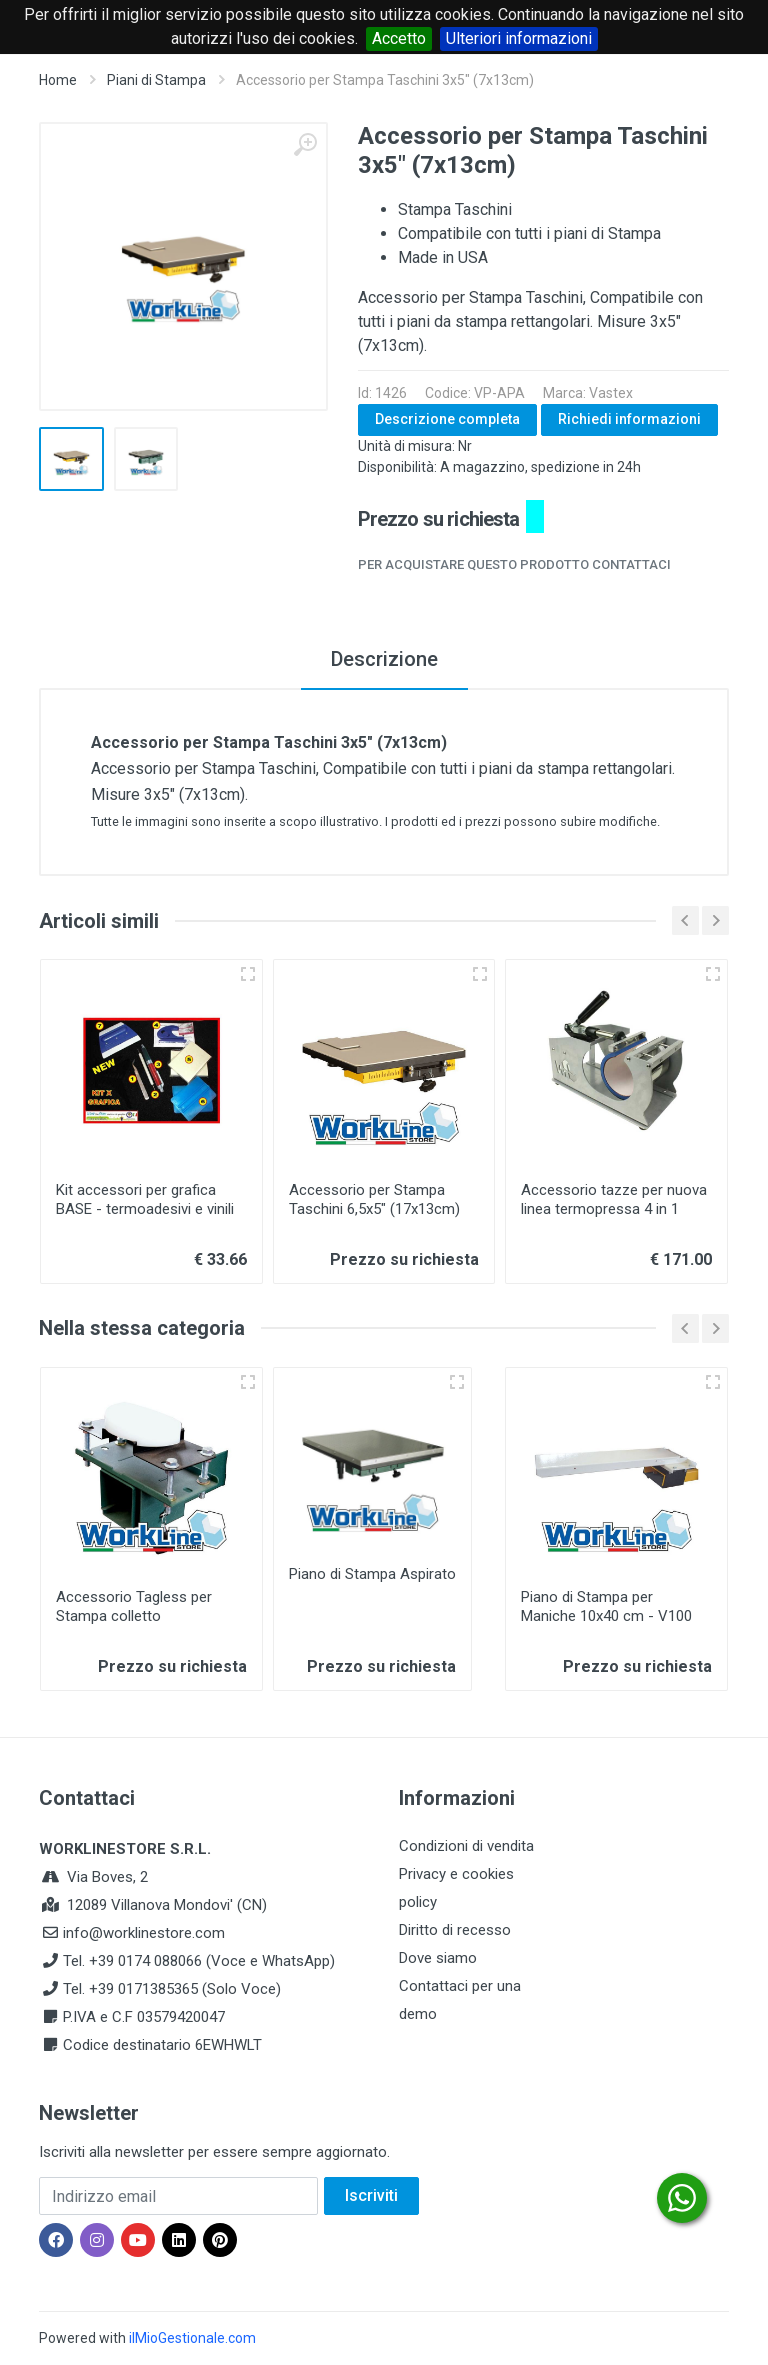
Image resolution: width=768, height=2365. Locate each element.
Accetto (399, 38)
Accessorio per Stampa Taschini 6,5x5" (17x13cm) (374, 1199)
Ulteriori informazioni (519, 38)
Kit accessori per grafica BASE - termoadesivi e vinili (145, 1199)
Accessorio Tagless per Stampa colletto (134, 1606)
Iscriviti (371, 2195)
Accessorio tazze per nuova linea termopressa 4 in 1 (614, 1199)
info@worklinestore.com (144, 1933)
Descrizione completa (447, 419)
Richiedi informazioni (629, 419)
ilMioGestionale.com (192, 2338)
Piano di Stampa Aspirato (372, 1574)
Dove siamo (438, 1958)
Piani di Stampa (156, 80)
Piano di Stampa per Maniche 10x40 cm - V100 (606, 1606)
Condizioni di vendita (466, 1846)
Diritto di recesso (455, 1930)
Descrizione (384, 659)
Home (58, 80)
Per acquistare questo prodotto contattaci (514, 564)
